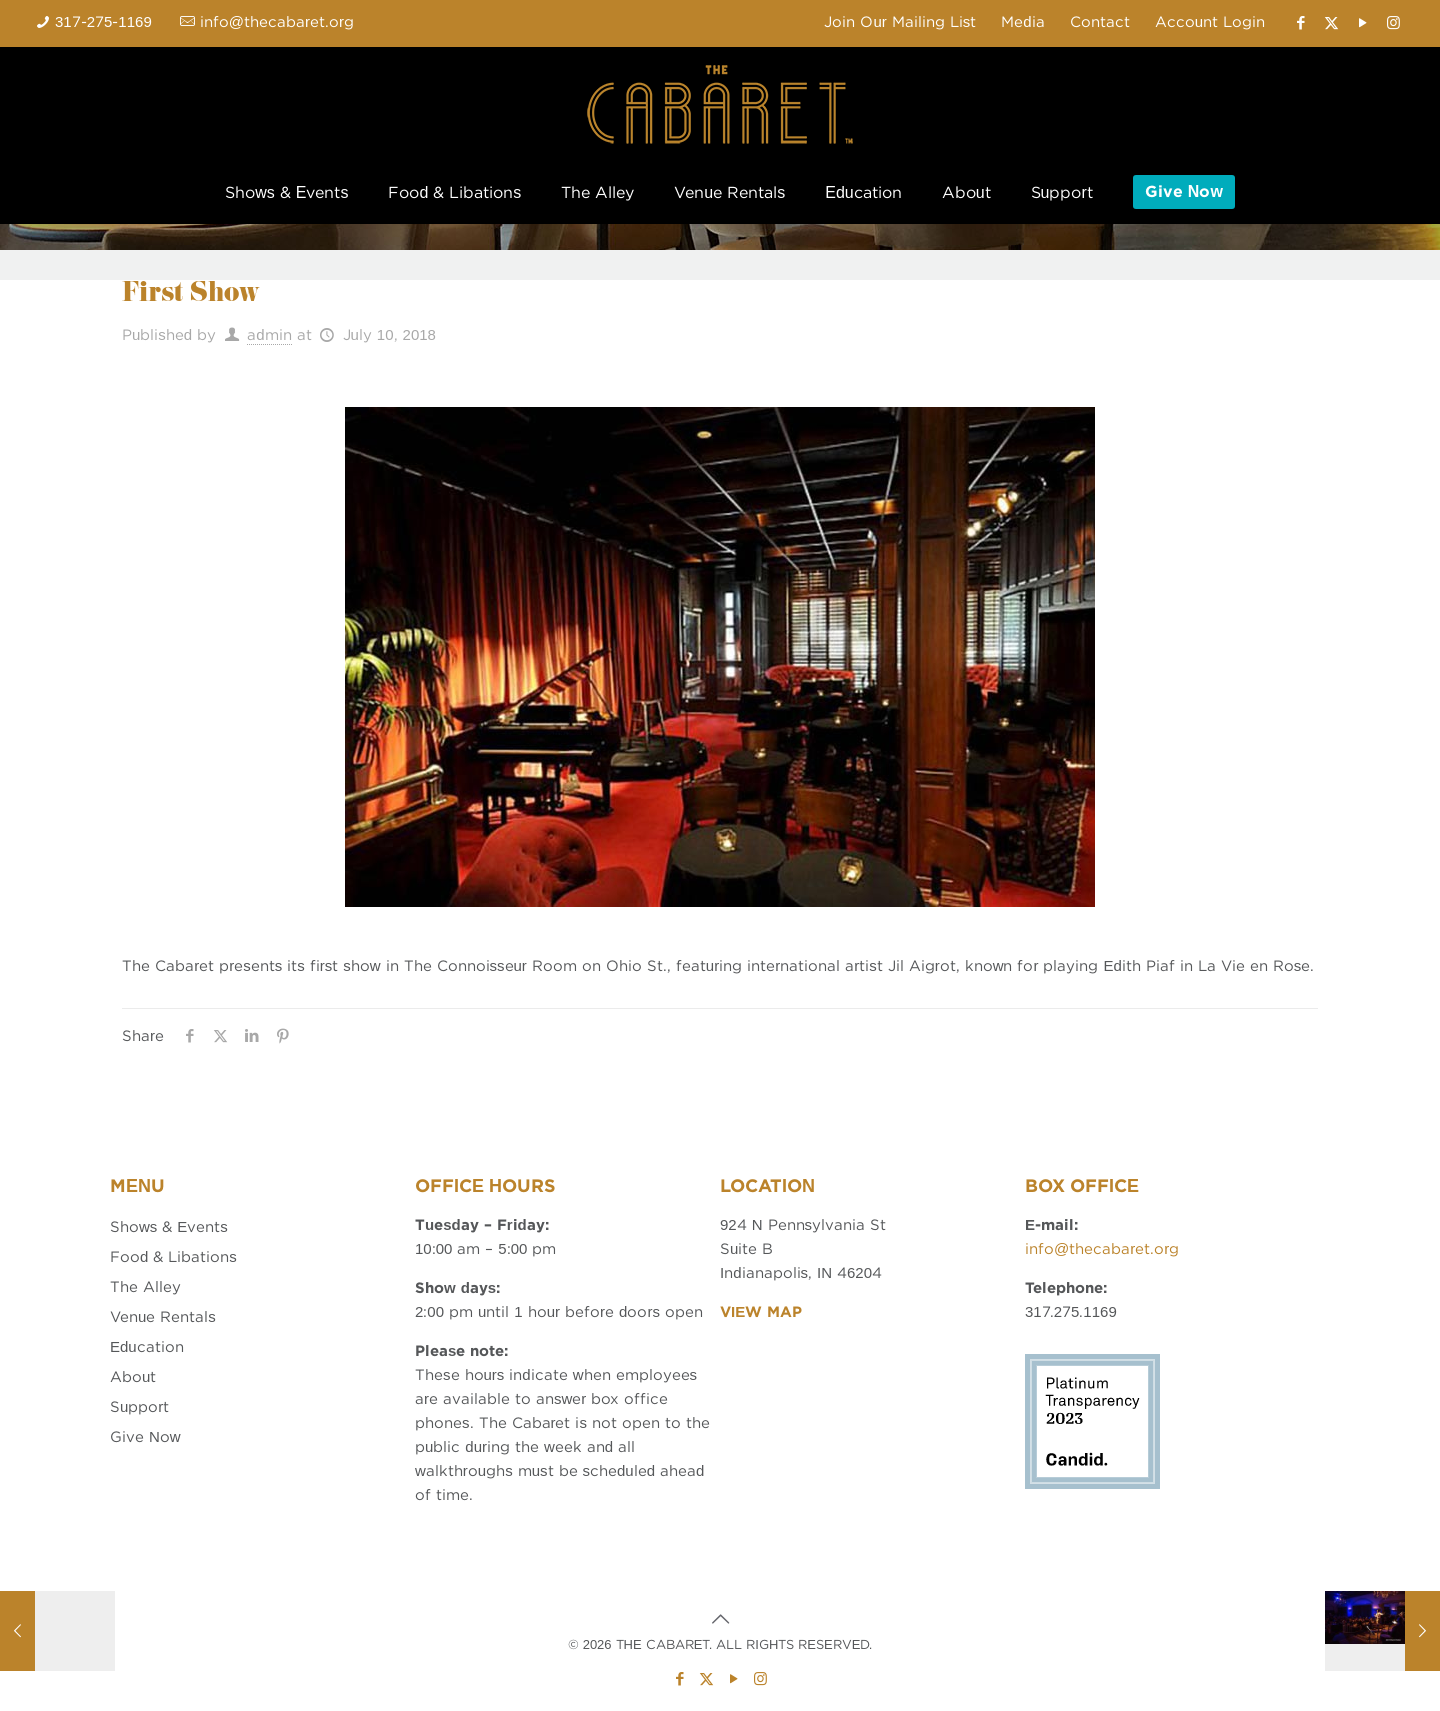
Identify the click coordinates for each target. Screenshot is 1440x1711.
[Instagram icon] (1393, 23)
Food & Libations (173, 1257)
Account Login (1210, 22)
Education (147, 1347)
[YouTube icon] (1362, 23)
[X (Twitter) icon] (1331, 23)
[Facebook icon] (1300, 23)
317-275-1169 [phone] (103, 22)
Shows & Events (169, 1227)
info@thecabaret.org (1102, 1249)
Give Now (145, 1437)
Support (139, 1407)
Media (1022, 22)
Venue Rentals (163, 1317)
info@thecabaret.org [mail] (277, 22)
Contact (1100, 22)
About (133, 1377)
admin (269, 335)
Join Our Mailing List (900, 22)
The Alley (145, 1287)
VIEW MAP (761, 1312)
